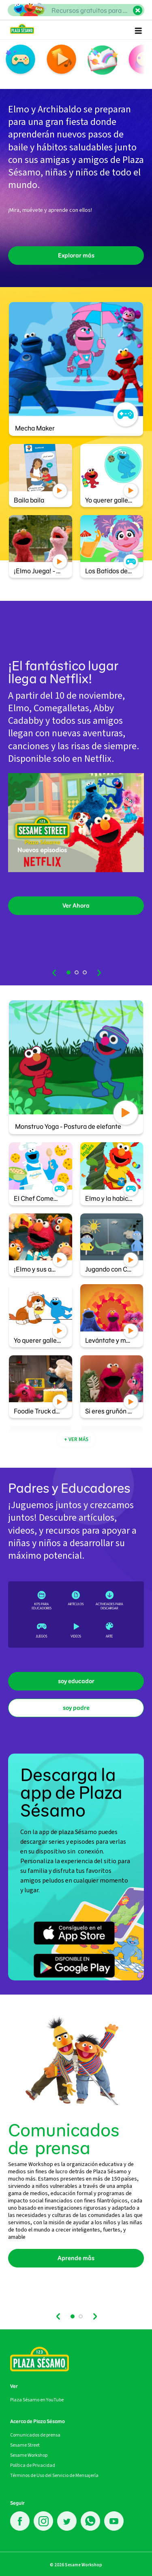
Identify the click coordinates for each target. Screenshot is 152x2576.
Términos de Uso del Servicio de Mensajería (54, 2475)
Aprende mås (76, 2258)
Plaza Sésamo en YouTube (37, 2399)
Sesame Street (25, 2445)
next (98, 972)
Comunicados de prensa (35, 2435)
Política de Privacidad (32, 2465)
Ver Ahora (76, 905)
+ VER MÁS (76, 1439)
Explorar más (76, 255)
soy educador (76, 1681)
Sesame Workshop (28, 2455)
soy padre (76, 1708)
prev (54, 972)
